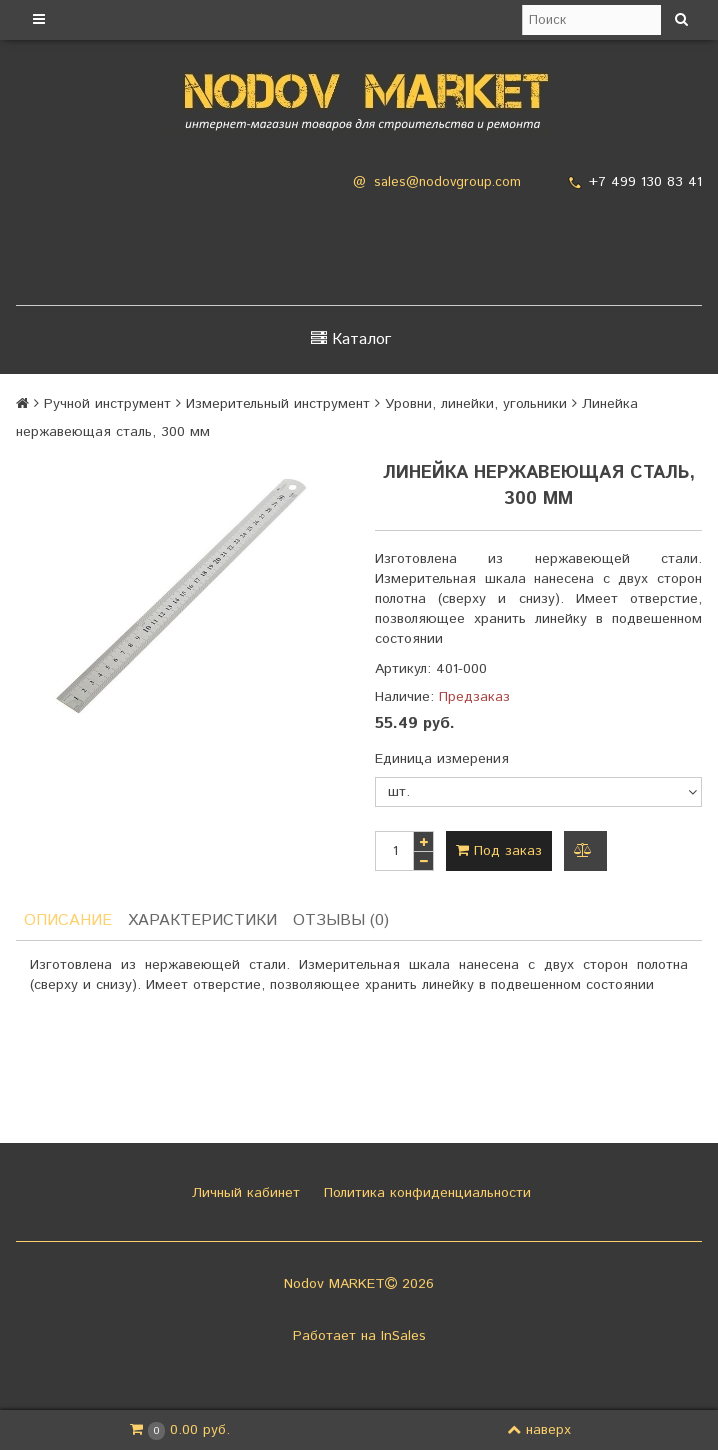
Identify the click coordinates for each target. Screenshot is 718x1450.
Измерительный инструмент (278, 404)
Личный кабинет (243, 1193)
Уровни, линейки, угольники (476, 404)
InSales (403, 1336)
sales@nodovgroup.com (447, 182)
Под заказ (499, 851)
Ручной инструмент (107, 404)
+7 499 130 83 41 (645, 182)
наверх (539, 1430)
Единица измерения (442, 759)
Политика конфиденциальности (425, 1193)
